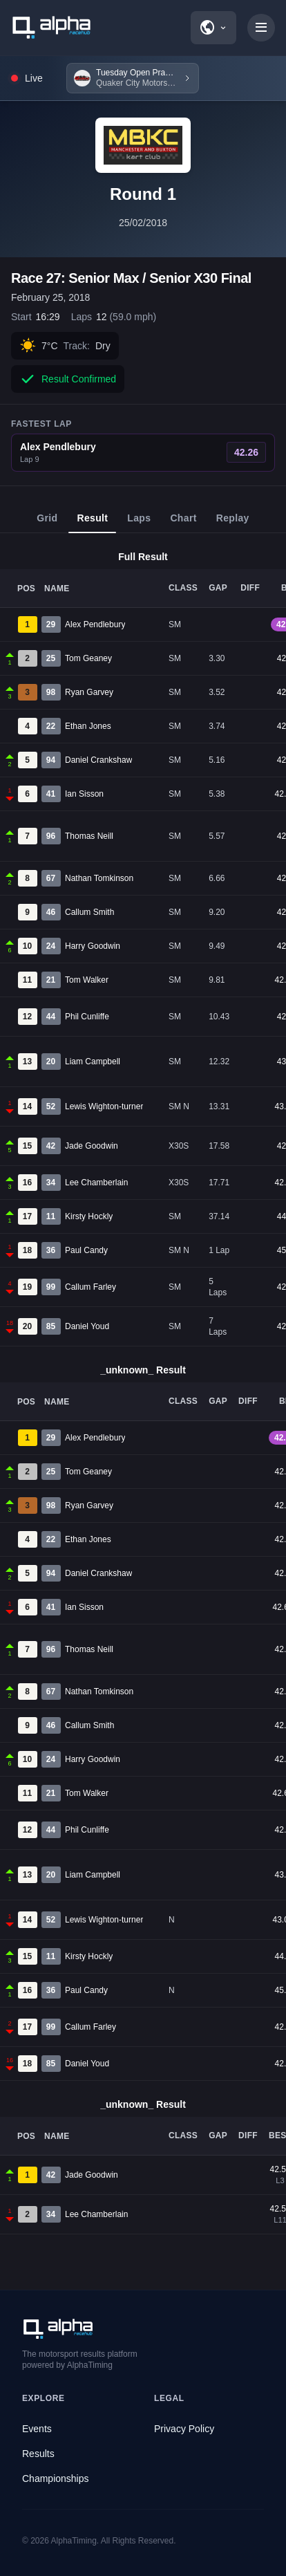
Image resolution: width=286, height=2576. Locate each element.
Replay (233, 522)
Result (92, 522)
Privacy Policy (184, 2428)
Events (37, 2428)
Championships (55, 2478)
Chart (183, 522)
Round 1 (143, 194)
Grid (47, 522)
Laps (139, 522)
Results (38, 2453)
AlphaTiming (74, 2541)
